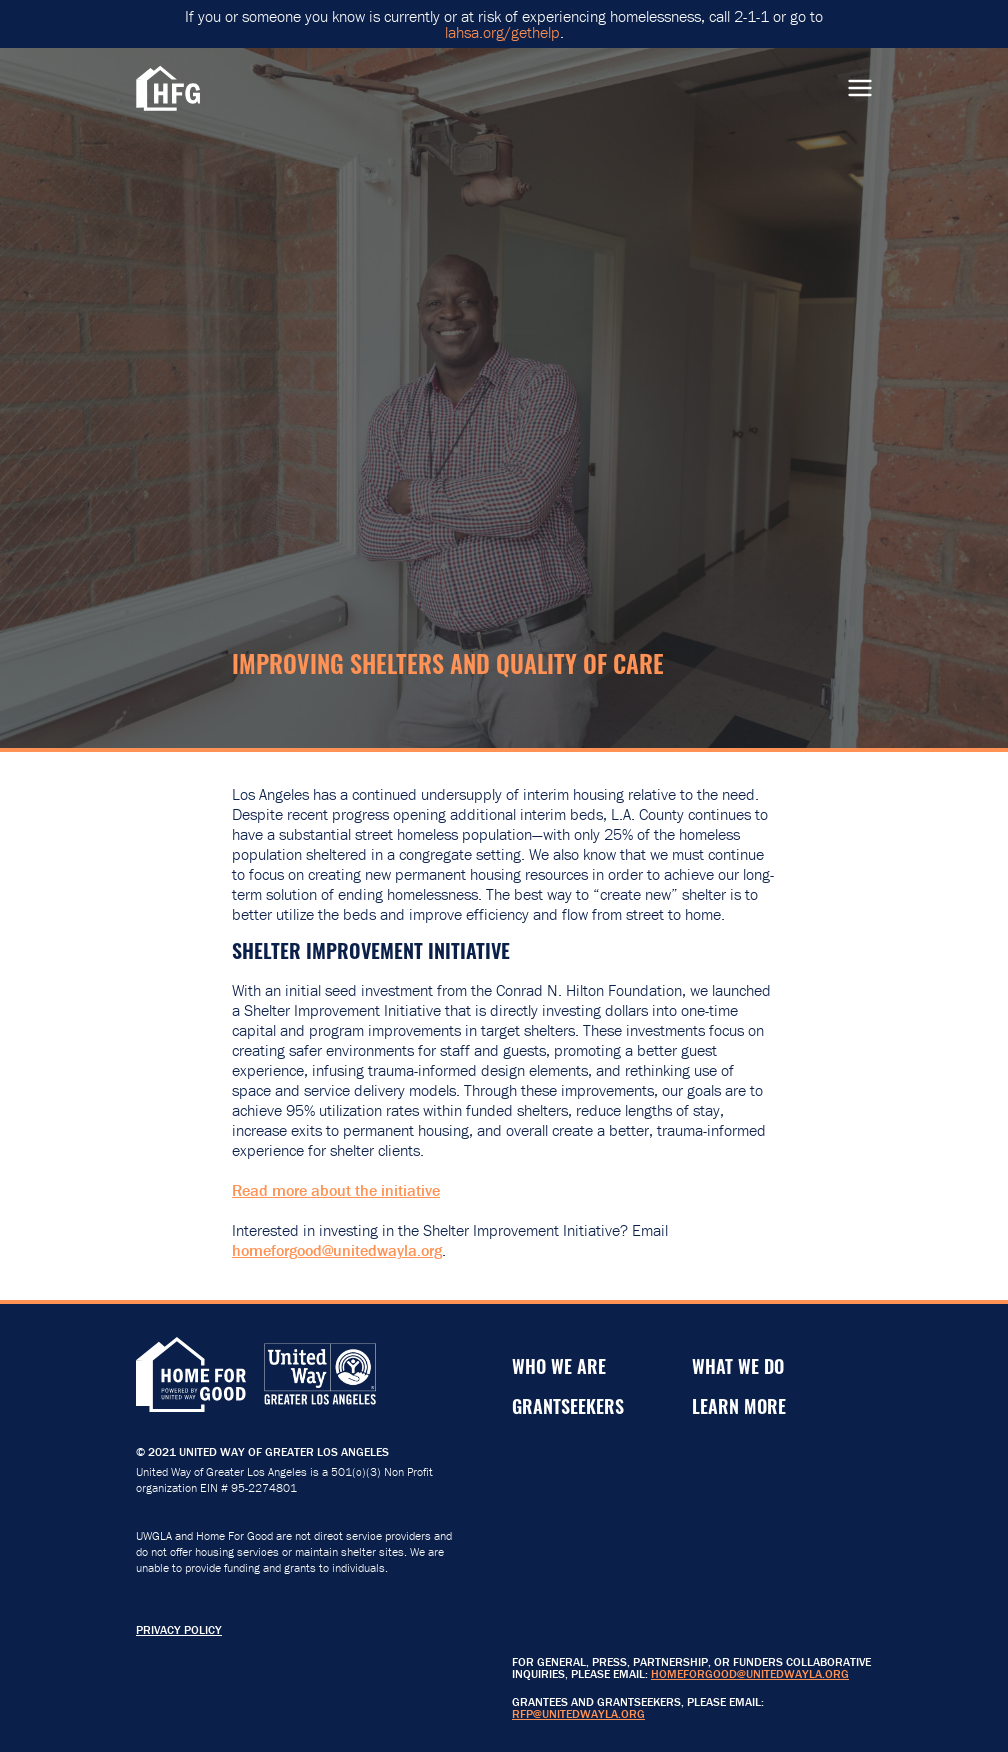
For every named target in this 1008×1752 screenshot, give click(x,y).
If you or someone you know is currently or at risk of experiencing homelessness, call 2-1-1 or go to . (504, 24)
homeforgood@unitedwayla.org (337, 1250)
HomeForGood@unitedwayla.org (750, 1673)
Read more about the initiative (336, 1190)
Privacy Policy (179, 1629)
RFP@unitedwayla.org (578, 1713)
